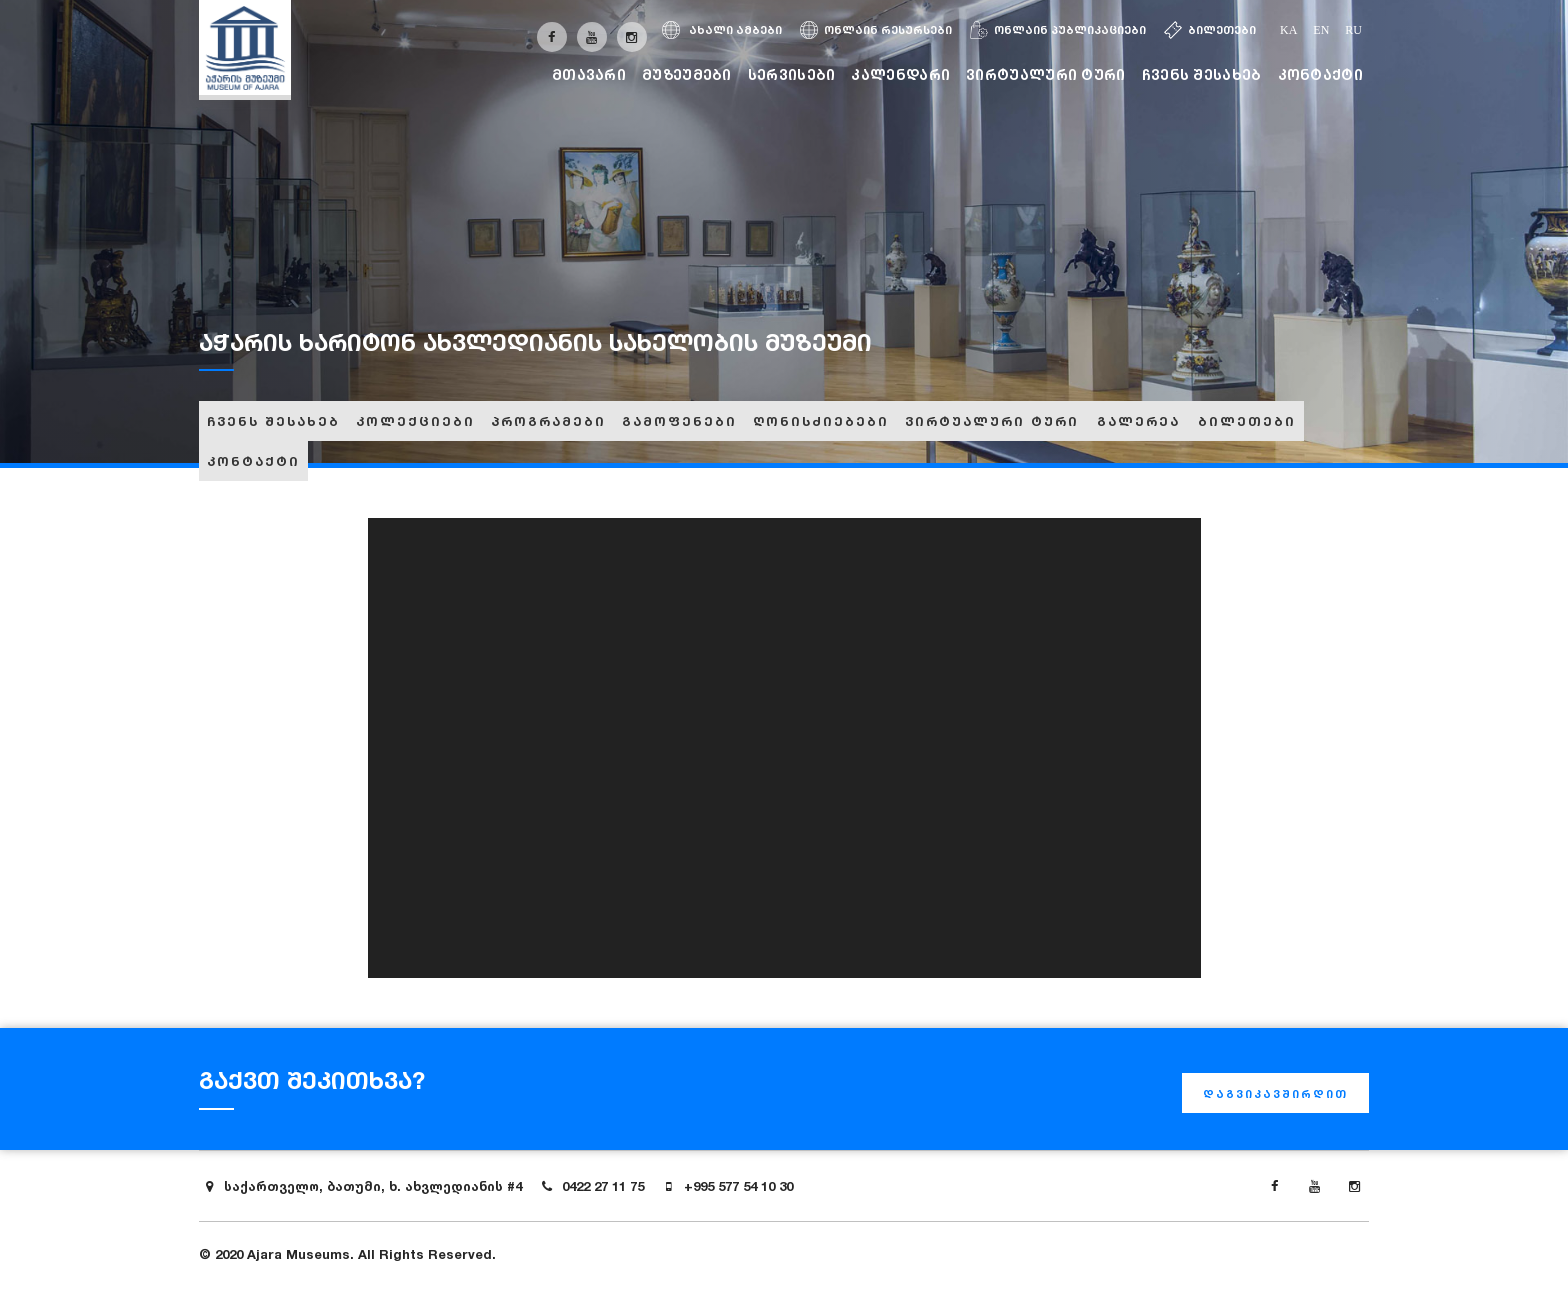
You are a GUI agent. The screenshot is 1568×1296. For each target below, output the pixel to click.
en (1321, 30)
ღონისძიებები (821, 421)
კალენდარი (900, 74)
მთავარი (589, 74)
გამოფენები (679, 421)
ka (1288, 30)
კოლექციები (415, 421)
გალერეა (1138, 421)
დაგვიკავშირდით (1275, 1094)
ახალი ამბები (722, 30)
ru (1353, 30)
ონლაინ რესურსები (876, 30)
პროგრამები (548, 421)
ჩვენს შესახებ (1202, 74)
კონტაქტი (1320, 74)
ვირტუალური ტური (1046, 74)
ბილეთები (1210, 30)
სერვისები (792, 74)
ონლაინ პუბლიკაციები (1058, 30)
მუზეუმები (687, 74)
